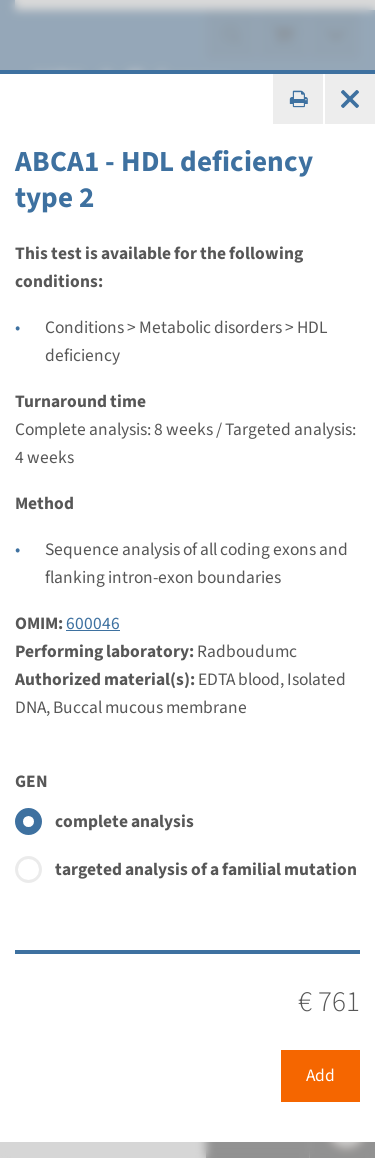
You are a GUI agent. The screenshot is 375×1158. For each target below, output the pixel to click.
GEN (31, 781)
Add (320, 1075)
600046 (93, 623)
